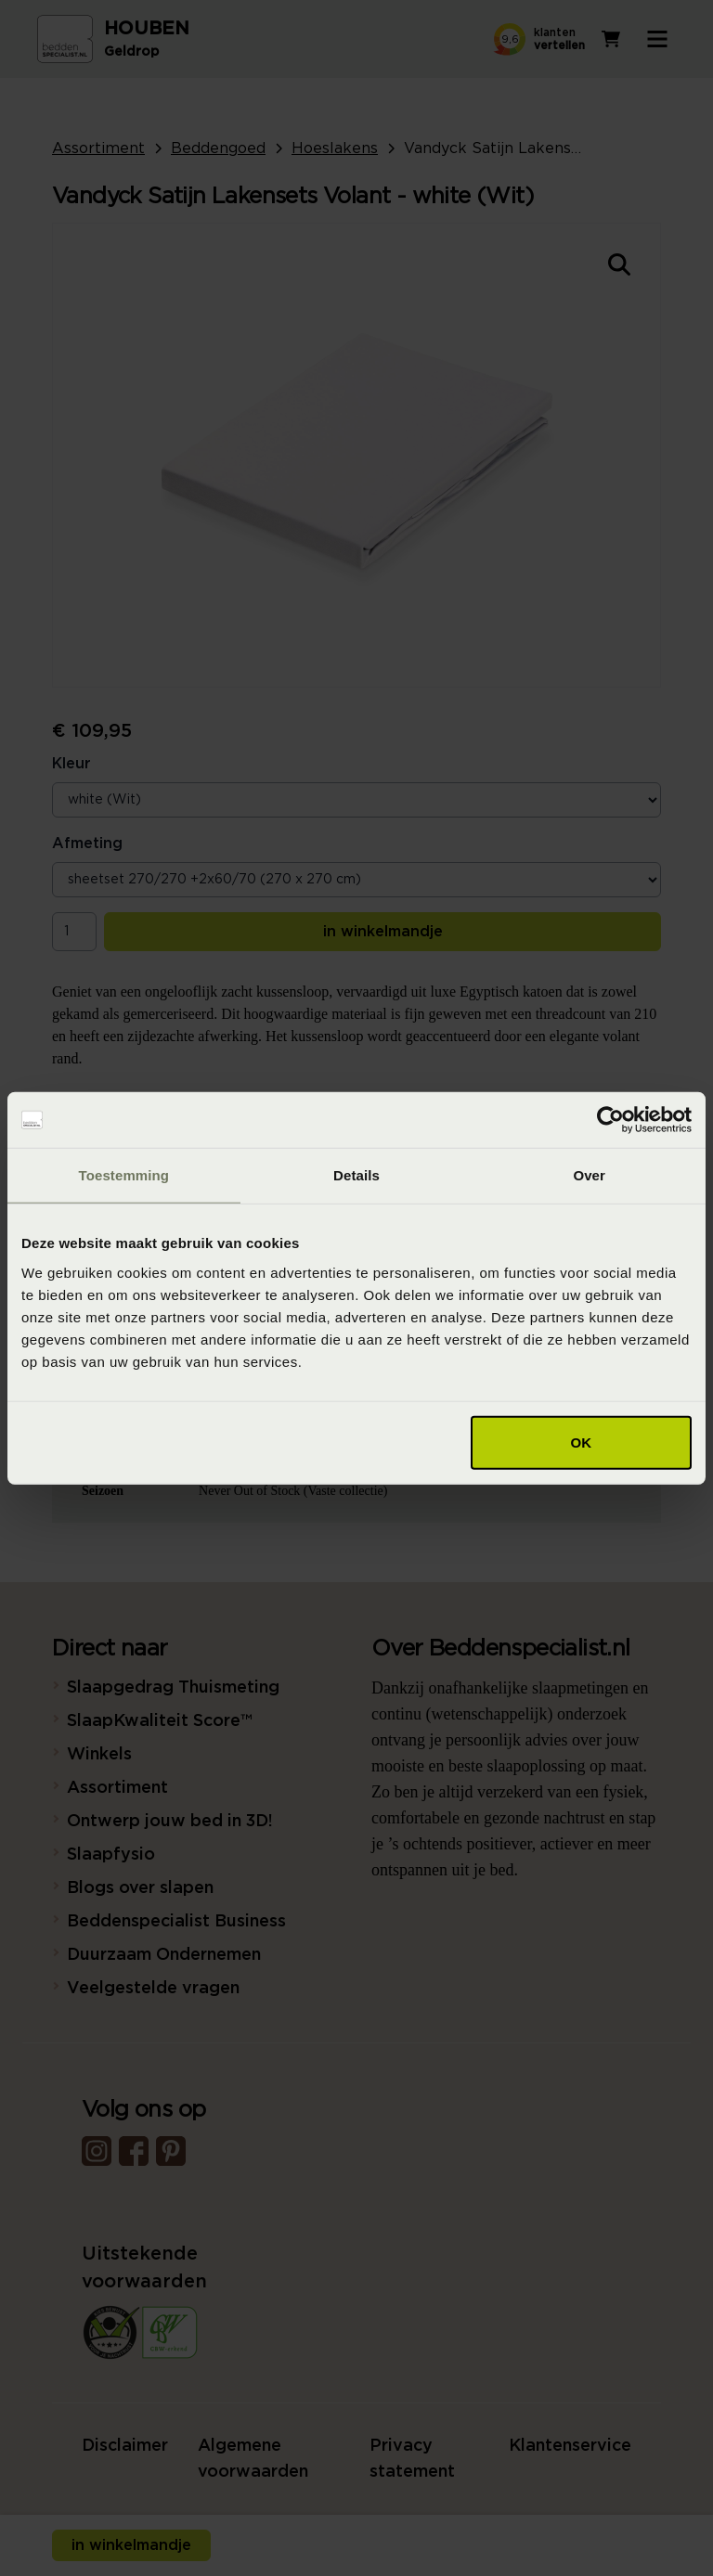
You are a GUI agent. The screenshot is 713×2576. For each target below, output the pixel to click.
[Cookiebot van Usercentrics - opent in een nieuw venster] (610, 1120)
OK (581, 1441)
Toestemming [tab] (124, 1175)
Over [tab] (589, 1175)
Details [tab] (356, 1175)
